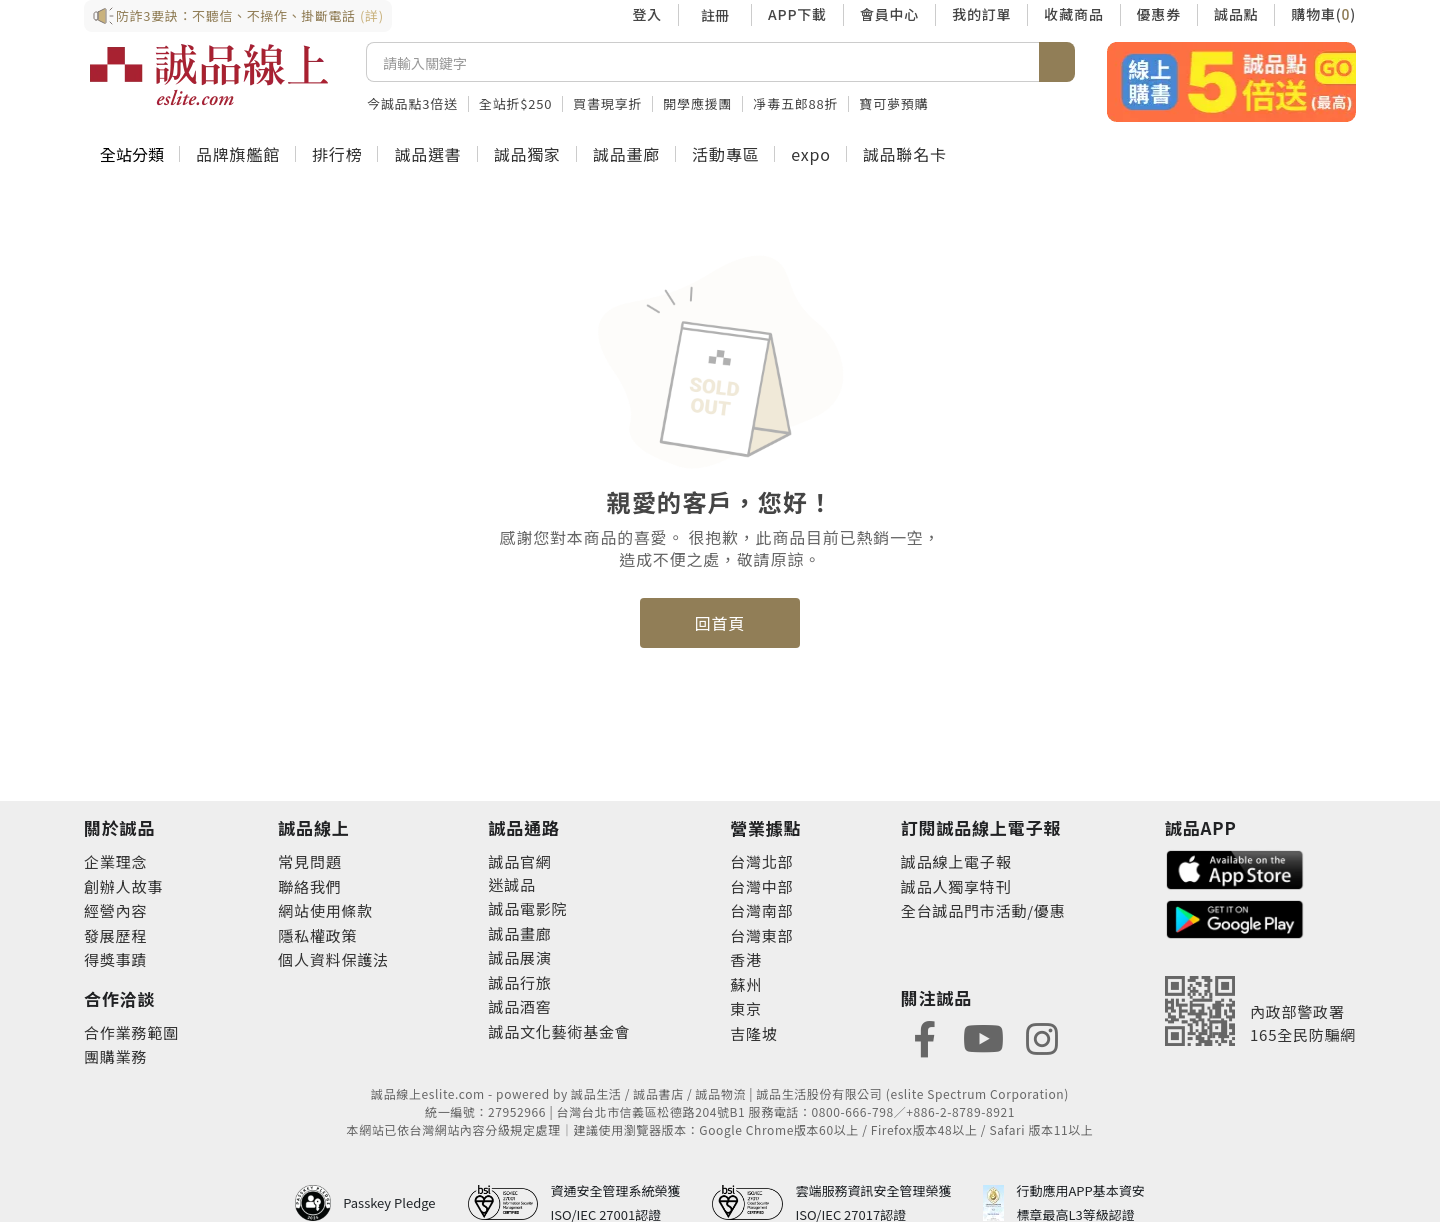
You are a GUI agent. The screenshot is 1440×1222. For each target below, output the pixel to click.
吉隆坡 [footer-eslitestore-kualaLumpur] (753, 1033)
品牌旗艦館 (238, 154)
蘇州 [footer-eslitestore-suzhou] (746, 984)
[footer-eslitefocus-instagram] (1042, 1036)
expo (810, 154)
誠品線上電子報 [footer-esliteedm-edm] (956, 861)
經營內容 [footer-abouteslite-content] (115, 910)
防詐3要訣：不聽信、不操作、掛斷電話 (238, 16)
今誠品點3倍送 (412, 103)
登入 (647, 14)
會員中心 (889, 14)
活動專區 (725, 154)
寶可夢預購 (893, 103)
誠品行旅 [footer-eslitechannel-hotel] (519, 982)
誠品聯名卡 (905, 154)
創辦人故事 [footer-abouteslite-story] (123, 886)
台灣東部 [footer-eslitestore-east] (761, 935)
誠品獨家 (527, 154)
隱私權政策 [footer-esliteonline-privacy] (317, 935)
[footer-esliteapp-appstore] (1235, 867)
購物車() (1323, 14)
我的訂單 (981, 14)
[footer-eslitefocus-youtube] (983, 1036)
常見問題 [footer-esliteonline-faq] (309, 861)
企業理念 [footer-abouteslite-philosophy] (115, 861)
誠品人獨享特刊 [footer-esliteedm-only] (956, 886)
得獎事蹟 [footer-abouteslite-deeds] (115, 959)
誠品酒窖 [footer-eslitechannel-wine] (519, 1006)
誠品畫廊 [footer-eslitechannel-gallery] (519, 933)
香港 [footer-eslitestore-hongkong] (746, 959)
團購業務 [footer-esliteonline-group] (115, 1056)
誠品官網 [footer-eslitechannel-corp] (519, 861)
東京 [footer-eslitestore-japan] (746, 1008)
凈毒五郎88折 (795, 103)
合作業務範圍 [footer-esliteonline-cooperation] (131, 1032)
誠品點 (1236, 14)
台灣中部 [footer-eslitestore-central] (761, 886)
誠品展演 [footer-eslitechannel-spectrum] (519, 957)
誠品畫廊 (626, 154)
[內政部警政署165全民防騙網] (1260, 1011)
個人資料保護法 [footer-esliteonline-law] (333, 959)
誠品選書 (427, 154)
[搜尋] (703, 62)
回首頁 (720, 623)
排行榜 (337, 154)
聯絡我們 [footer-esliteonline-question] (309, 886)
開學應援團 (697, 103)
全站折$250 (515, 103)
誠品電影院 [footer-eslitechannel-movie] (527, 908)
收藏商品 (1073, 14)
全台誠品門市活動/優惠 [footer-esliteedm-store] (983, 910)
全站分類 (132, 154)
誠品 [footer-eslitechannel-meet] (520, 884)
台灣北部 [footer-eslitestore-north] (761, 861)
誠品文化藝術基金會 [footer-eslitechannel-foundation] (559, 1031)
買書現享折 (607, 103)
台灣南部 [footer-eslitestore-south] (761, 910)
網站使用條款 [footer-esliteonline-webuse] (325, 910)
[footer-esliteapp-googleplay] (1235, 917)
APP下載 (797, 14)
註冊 (715, 15)
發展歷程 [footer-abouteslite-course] (115, 935)
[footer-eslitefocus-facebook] (925, 1036)
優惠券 (1159, 14)
